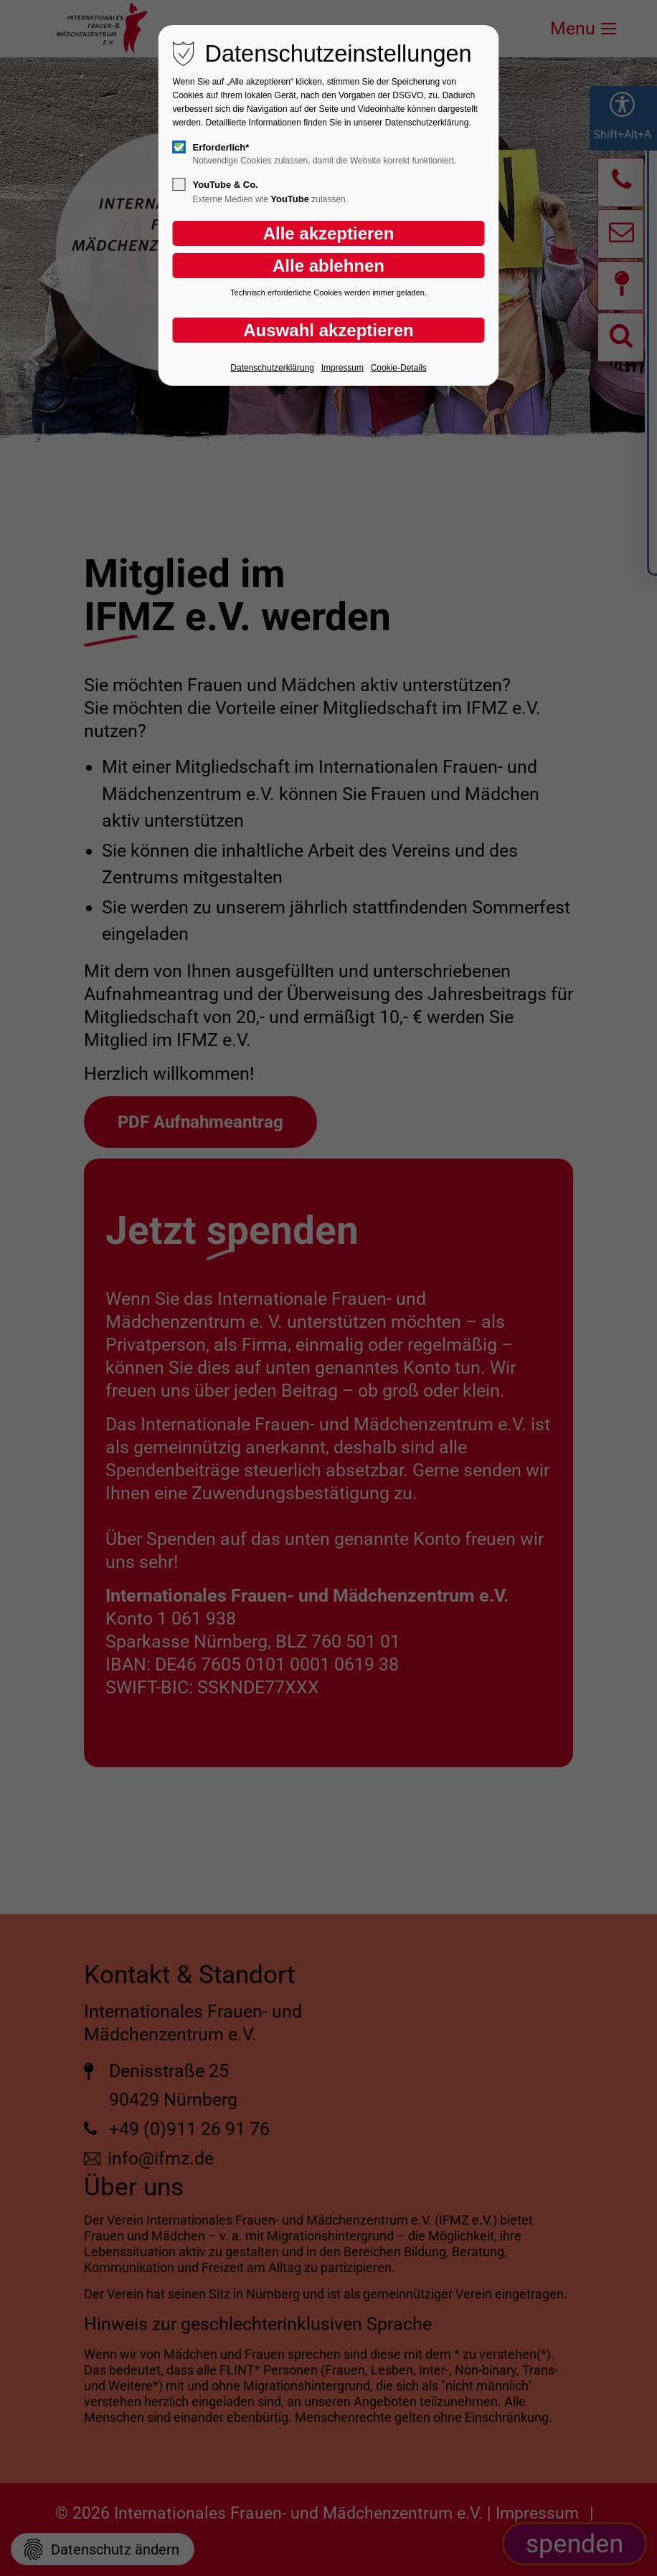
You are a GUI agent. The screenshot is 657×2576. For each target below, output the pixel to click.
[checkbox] (179, 147)
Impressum (342, 368)
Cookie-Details (399, 368)
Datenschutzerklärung (272, 368)
